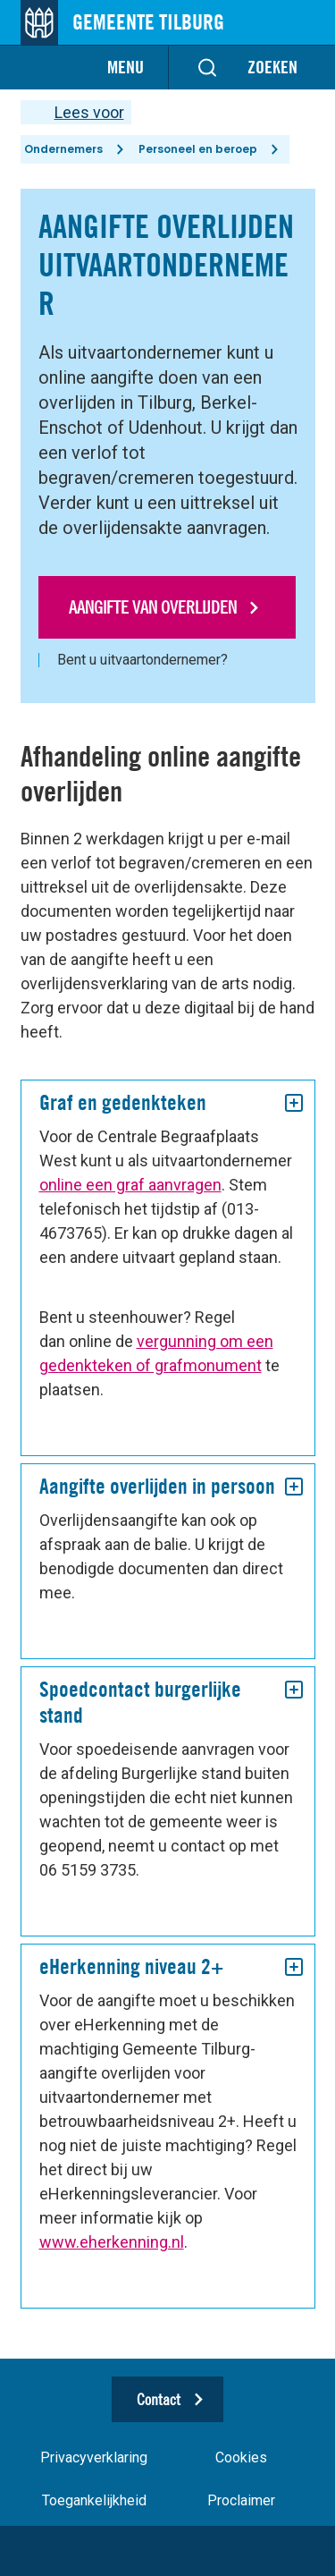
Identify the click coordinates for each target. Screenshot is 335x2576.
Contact (158, 2399)
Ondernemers (63, 149)
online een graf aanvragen (130, 1184)
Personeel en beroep (197, 149)
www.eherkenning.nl (111, 2242)
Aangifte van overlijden (153, 607)
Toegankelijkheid (94, 2500)
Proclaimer (241, 2500)
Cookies (241, 2457)
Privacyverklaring (93, 2457)
